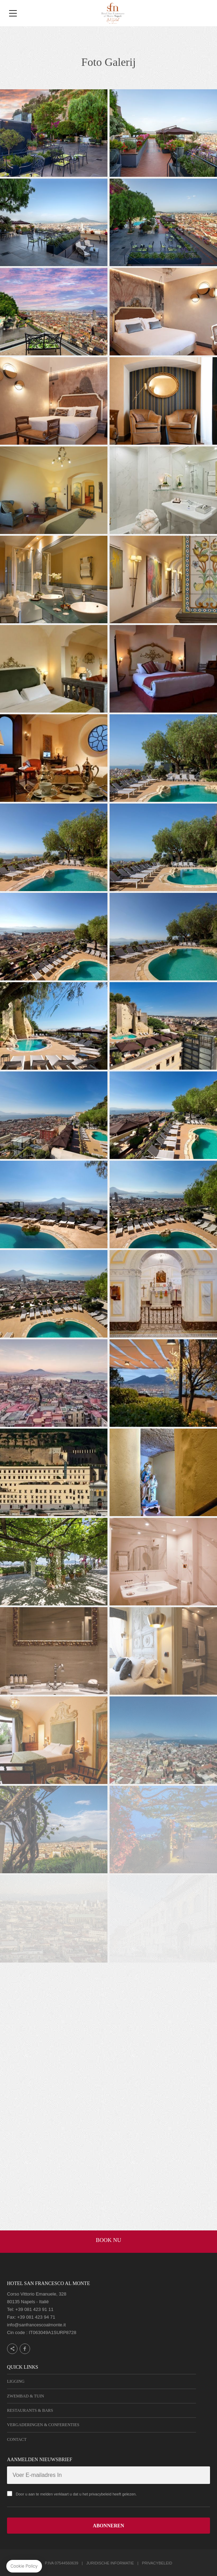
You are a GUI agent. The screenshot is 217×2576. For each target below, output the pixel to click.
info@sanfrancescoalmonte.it (36, 2324)
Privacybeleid (157, 2563)
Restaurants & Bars (30, 2410)
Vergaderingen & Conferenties (43, 2424)
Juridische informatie (110, 2563)
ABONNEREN (108, 2525)
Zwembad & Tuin (25, 2396)
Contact (17, 2439)
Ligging (15, 2381)
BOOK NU (108, 2240)
